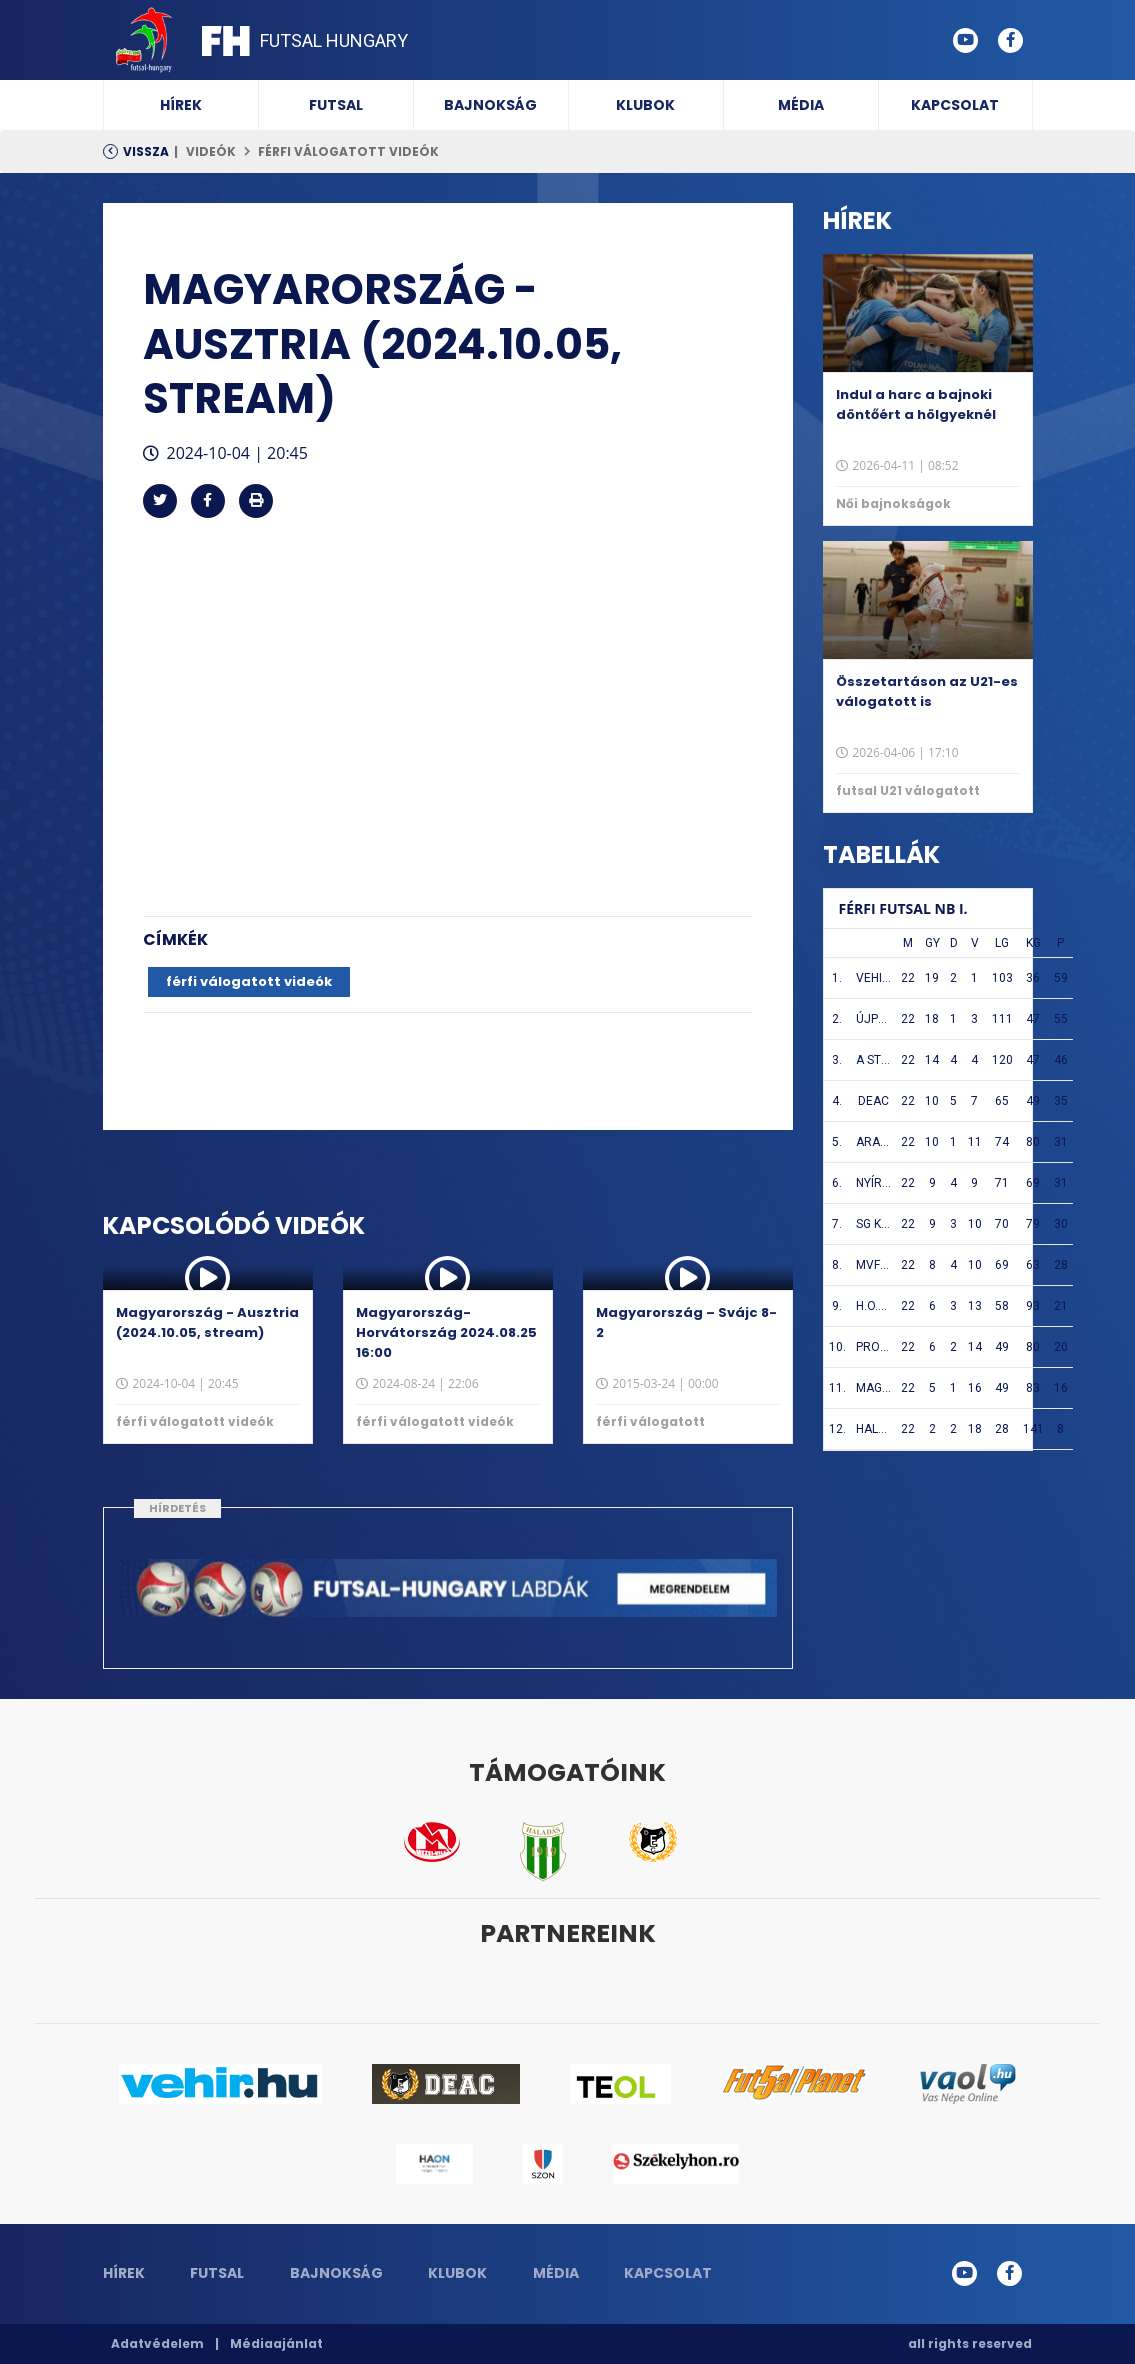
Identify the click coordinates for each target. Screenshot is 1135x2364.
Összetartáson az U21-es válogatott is (927, 691)
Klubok (645, 105)
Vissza (146, 151)
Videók (211, 151)
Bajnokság (490, 105)
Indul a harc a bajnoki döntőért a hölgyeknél (916, 404)
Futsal (336, 105)
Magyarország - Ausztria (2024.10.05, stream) (207, 1322)
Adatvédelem (157, 2343)
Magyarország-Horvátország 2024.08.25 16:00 (446, 1332)
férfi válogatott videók (348, 151)
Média (801, 105)
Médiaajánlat (276, 2343)
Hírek (181, 105)
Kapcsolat (955, 105)
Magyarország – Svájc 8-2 (686, 1322)
